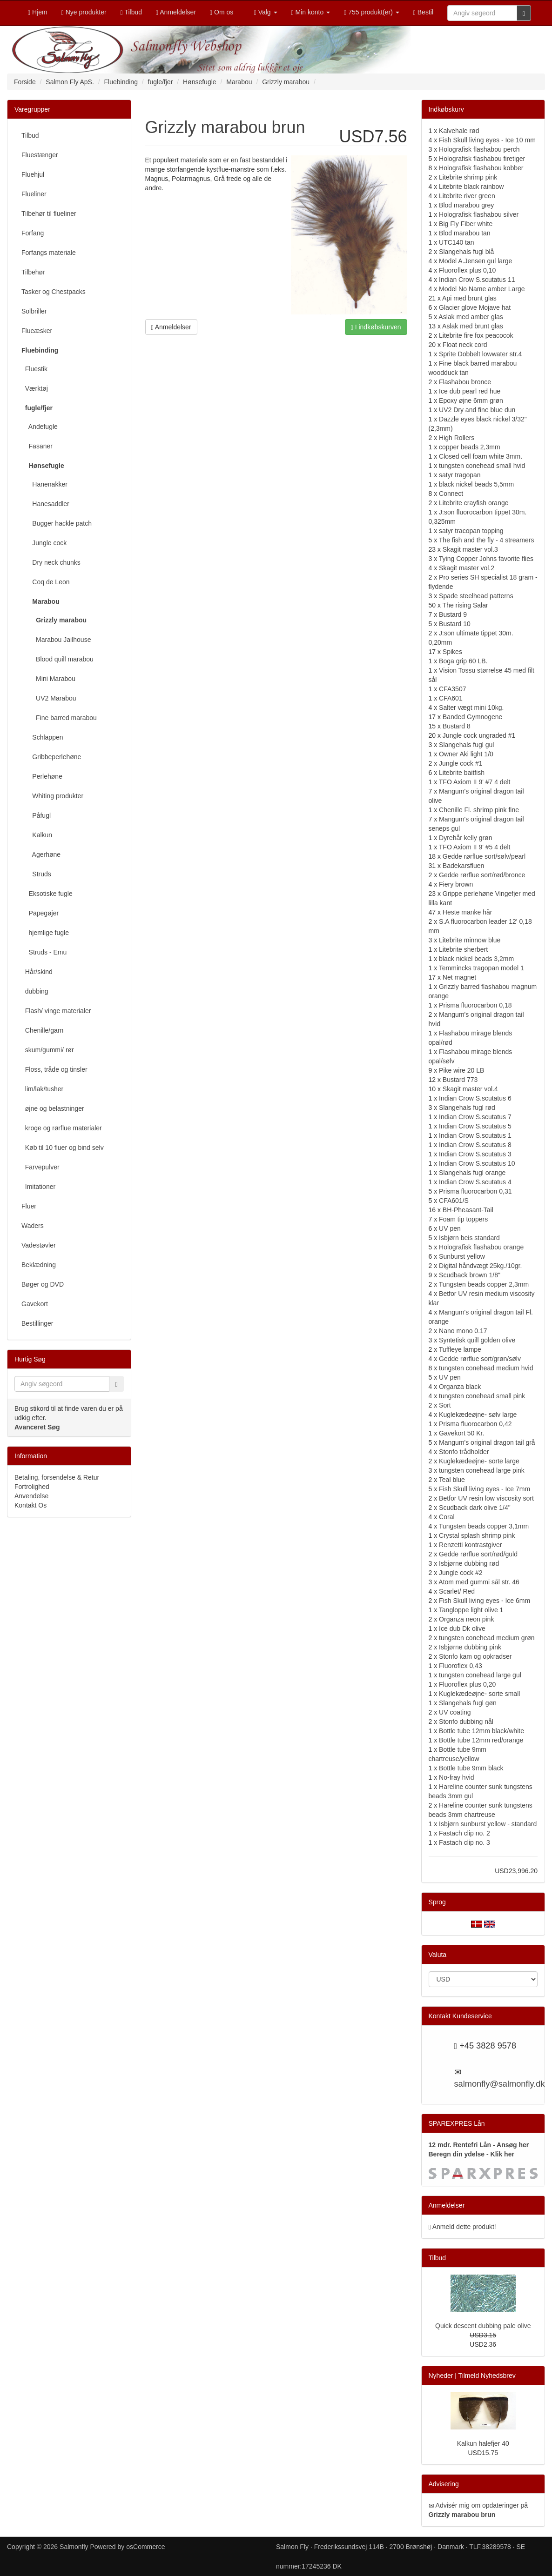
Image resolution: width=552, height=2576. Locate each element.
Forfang (32, 233)
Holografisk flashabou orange (481, 1247)
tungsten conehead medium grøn (486, 1638)
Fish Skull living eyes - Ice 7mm (484, 1489)
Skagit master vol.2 (466, 568)
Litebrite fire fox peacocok (476, 335)
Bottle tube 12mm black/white (481, 1731)
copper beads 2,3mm (469, 447)
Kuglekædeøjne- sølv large (478, 1414)
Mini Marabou (48, 678)
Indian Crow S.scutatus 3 (475, 1154)
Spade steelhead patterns (476, 596)
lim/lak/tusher (42, 1089)
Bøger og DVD (42, 1284)
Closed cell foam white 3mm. (480, 456)
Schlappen (42, 737)
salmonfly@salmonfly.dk (499, 2084)
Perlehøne (41, 776)
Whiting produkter (52, 796)
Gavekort (34, 1304)
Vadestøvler (38, 1245)
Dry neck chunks (51, 562)
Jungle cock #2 (460, 1572)
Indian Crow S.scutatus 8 (475, 1144)
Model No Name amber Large (482, 289)
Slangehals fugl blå (466, 251)
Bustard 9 (453, 614)
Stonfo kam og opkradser (475, 1656)
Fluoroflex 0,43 (460, 1665)
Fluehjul (32, 174)
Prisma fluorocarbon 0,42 (475, 1424)
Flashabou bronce (465, 382)
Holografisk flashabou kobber (481, 168)
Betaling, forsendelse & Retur (56, 1477)
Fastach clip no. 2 (464, 1833)
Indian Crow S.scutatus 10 (477, 1163)
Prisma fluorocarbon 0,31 (475, 1191)
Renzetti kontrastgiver (470, 1544)
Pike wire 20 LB (461, 1070)
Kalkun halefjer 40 (483, 2443)
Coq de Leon (45, 582)
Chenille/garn (42, 1030)
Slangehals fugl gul (466, 744)
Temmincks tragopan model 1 (481, 968)
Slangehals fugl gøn (468, 1703)
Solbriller (34, 311)
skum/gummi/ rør (47, 1050)
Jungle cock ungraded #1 (479, 735)
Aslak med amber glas (470, 316)
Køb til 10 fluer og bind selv (62, 1147)
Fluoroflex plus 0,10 (467, 270)
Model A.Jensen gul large (475, 261)
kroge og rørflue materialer (61, 1128)
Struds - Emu (44, 952)
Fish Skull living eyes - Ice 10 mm (487, 140)
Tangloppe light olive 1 (471, 1610)
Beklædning (38, 1264)
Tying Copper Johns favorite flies (486, 558)
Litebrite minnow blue (469, 940)
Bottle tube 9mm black (471, 1768)
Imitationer (38, 1186)
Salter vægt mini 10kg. (471, 707)
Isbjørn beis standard (469, 1237)
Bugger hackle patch (56, 523)
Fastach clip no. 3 (464, 1842)
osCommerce (145, 2546)
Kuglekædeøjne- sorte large (479, 1461)
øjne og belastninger (52, 1108)
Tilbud (30, 135)
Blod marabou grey (466, 205)
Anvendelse (31, 1496)
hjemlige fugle (45, 932)
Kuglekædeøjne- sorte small (479, 1693)
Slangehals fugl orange (472, 1172)
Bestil (423, 12)
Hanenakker (44, 484)
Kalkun (36, 835)
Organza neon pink (466, 1619)
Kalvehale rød (459, 130)
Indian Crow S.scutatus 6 (475, 1098)
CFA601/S (454, 1200)
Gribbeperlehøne (51, 757)
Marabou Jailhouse (56, 639)
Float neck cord (465, 344)
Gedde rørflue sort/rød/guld (478, 1554)
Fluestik (34, 369)
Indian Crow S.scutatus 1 (475, 1135)
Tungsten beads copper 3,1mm (484, 1526)
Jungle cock (44, 543)
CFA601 (451, 698)
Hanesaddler (45, 503)
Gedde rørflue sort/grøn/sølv (480, 1358)
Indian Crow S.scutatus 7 (475, 1117)
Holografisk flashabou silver (478, 214)
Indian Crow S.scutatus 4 (475, 1182)
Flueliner (34, 194)
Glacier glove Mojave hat (475, 307)
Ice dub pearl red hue (469, 391)
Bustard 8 (457, 726)
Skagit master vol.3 (470, 549)
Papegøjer (40, 913)
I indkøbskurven (376, 327)
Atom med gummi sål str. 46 (478, 1582)
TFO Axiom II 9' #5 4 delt (475, 847)
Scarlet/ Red (457, 1591)
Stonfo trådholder (464, 1451)
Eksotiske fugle (47, 893)
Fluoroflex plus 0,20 (467, 1684)
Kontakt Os (30, 1505)
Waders (32, 1225)
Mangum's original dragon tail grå (487, 1442)
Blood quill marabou (57, 659)
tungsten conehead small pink (482, 1396)
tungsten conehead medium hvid (486, 1368)
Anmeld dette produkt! (464, 2226)
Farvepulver (40, 1167)
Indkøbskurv (446, 109)
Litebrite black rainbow (471, 186)
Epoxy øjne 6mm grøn (471, 400)
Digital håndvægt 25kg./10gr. (480, 1265)
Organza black (460, 1386)
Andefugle (39, 426)
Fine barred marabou (59, 717)
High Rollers (456, 437)
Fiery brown (456, 884)
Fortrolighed (31, 1486)
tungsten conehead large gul (480, 1675)
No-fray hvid (456, 1777)
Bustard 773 (460, 1079)
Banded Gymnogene (472, 717)
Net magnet (459, 977)
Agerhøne (41, 854)
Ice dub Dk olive (462, 1628)
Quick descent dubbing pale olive (483, 2325)
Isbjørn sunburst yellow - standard (488, 1824)
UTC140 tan (456, 242)
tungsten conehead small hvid (482, 465)
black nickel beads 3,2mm (476, 958)
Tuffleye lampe (460, 1349)
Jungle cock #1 (460, 763)
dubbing (34, 991)
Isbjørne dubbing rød (469, 1563)
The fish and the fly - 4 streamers (486, 540)
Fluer (28, 1206)
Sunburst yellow (462, 1256)
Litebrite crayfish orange (473, 503)
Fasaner (37, 446)
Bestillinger (37, 1323)
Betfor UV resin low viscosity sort (486, 1498)
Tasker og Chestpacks (53, 291)
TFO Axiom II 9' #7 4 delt (475, 782)
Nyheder (441, 2375)
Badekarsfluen (464, 865)
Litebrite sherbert (463, 949)
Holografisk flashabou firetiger (482, 158)
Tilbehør (33, 272)
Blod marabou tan (465, 233)
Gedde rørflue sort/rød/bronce (482, 875)
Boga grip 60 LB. (463, 661)
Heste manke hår (467, 912)
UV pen (450, 1228)
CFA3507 (452, 689)
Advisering (444, 2484)
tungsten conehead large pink (482, 1470)
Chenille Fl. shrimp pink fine (479, 810)
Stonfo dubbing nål (466, 1721)
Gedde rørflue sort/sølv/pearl (484, 856)
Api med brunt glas (469, 298)
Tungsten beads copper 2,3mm (484, 1284)
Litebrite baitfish (462, 772)
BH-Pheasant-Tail (468, 1210)
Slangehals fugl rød (467, 1107)
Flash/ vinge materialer (56, 1010)
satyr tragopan (460, 475)
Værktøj (34, 388)
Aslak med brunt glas (472, 326)
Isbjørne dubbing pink (470, 1647)
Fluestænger (39, 155)
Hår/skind (37, 971)
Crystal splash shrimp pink (477, 1535)
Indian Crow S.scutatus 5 (475, 1126)
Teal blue (452, 1479)
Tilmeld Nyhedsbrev (487, 2375)
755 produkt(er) (371, 12)
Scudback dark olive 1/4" (475, 1507)
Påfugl (36, 815)
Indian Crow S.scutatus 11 (477, 279)
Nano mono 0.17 (463, 1331)
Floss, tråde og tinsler (54, 1069)
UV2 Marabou (48, 698)
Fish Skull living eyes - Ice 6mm (484, 1600)
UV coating (455, 1712)
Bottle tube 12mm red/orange (481, 1740)
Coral (446, 1517)
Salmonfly (74, 2546)
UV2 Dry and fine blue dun (477, 410)
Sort (445, 1405)
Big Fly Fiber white (465, 223)
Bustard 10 (455, 623)
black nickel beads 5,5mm (476, 484)
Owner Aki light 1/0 (466, 754)
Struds (36, 874)
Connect (451, 493)
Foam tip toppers (463, 1219)
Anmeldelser (171, 327)
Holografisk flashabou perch (479, 149)
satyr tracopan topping (471, 530)
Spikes (452, 651)
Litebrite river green (467, 196)
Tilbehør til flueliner (48, 213)
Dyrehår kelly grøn (465, 837)
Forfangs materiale (48, 252)
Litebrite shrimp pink (468, 177)
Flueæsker (36, 330)
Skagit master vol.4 (470, 1089)
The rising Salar (465, 605)
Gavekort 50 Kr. (461, 1433)
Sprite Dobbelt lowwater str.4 (480, 354)
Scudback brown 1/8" (469, 1275)
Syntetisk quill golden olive (477, 1340)
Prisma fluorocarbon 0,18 (475, 1005)
